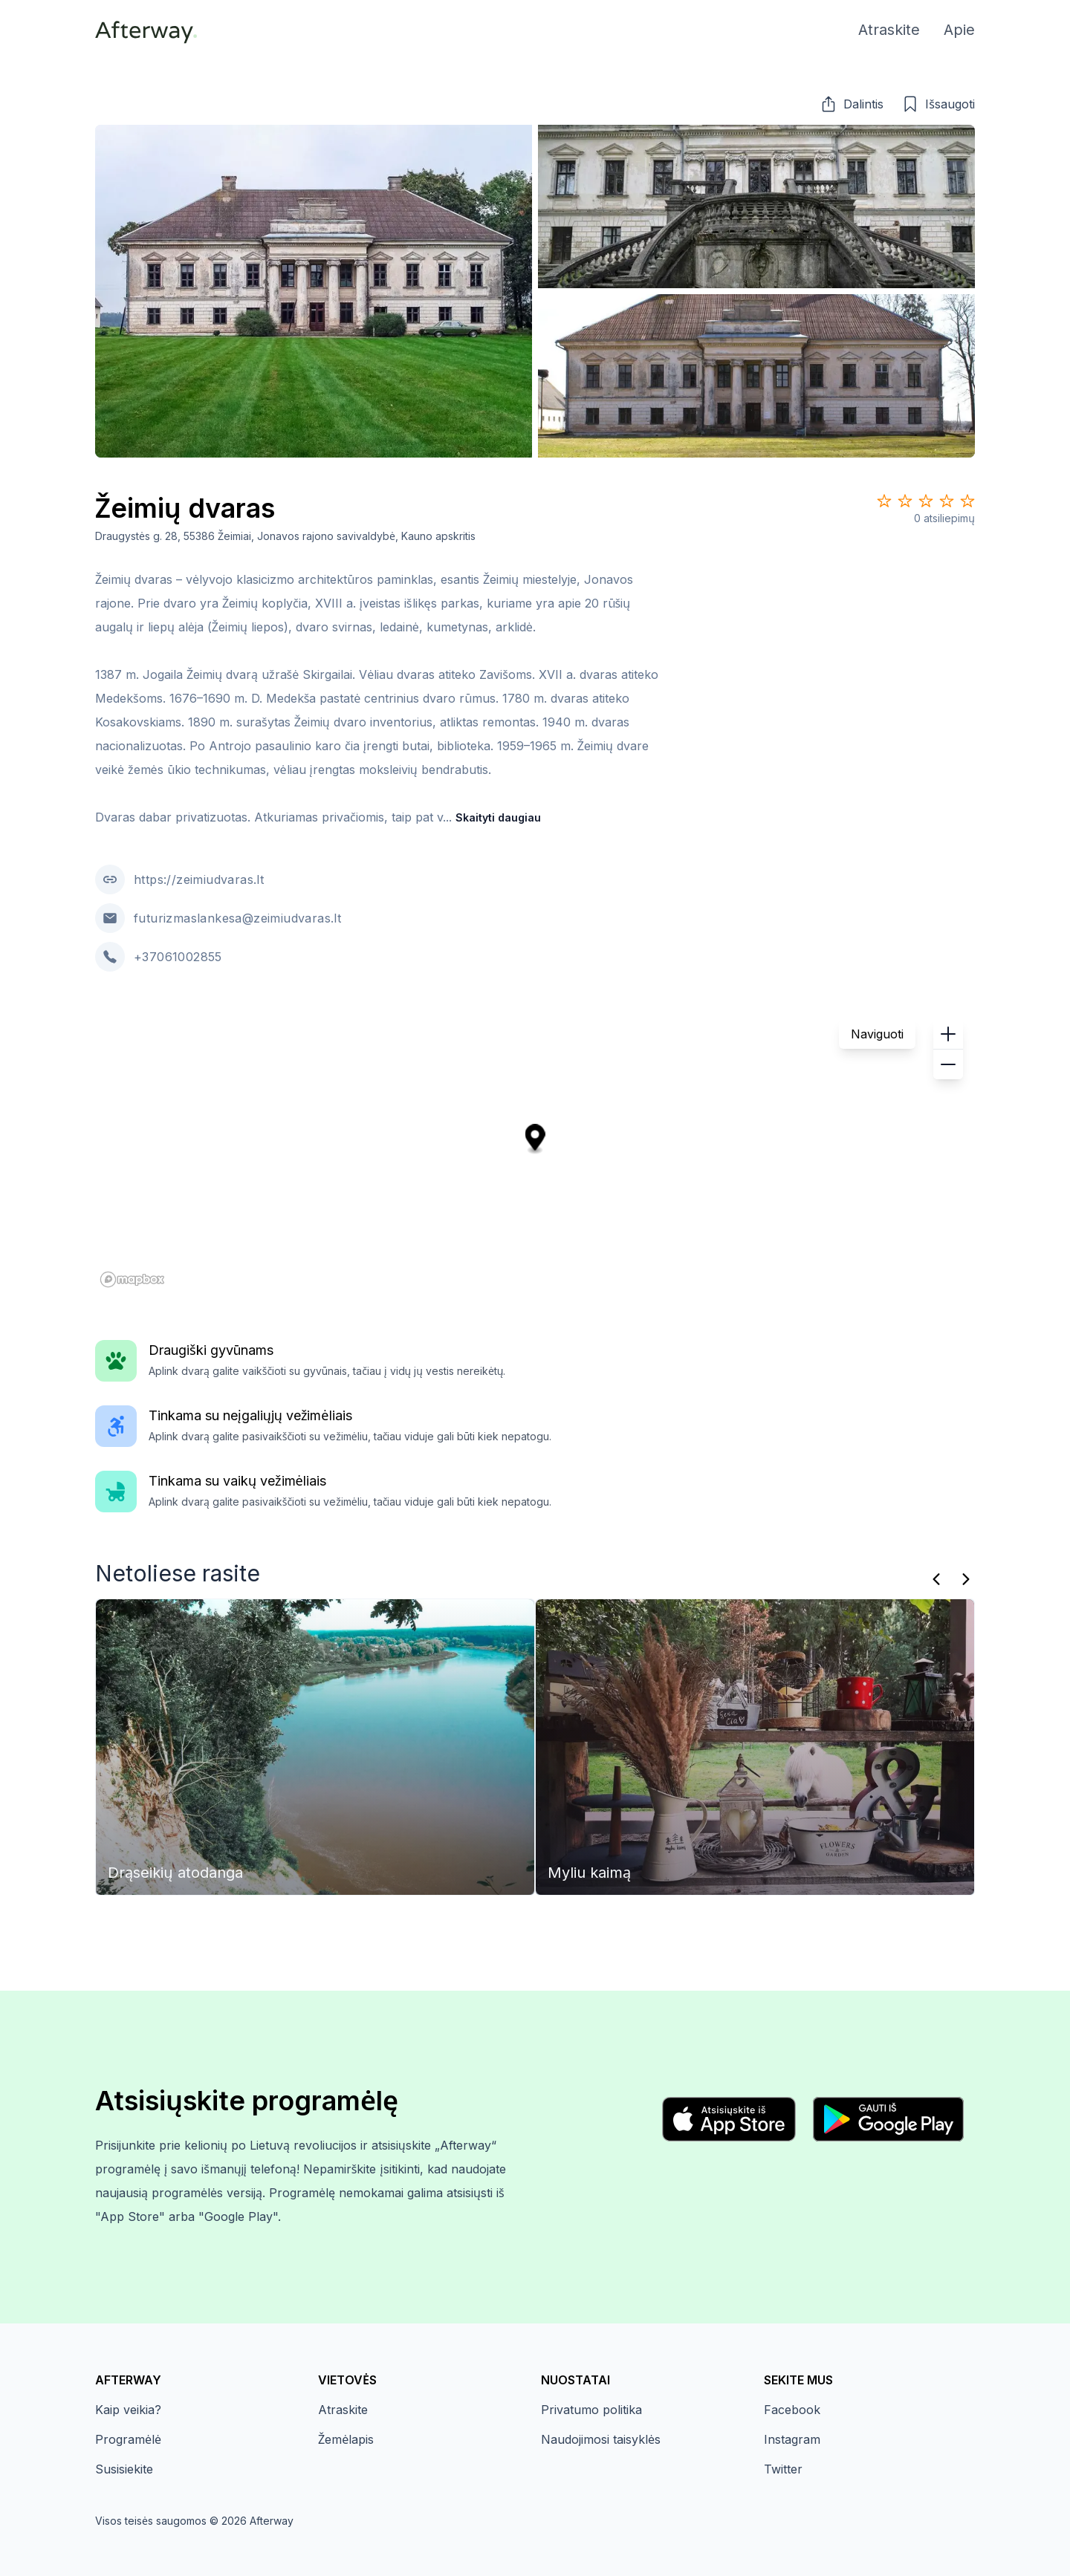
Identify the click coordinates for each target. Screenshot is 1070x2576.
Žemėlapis (346, 2439)
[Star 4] (946, 500)
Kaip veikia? (128, 2409)
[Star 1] (884, 500)
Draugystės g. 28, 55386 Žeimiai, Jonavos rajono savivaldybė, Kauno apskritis (285, 536)
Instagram (792, 2439)
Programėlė (128, 2439)
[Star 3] (925, 500)
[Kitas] (966, 1579)
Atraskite (343, 2409)
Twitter (783, 2469)
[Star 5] (967, 500)
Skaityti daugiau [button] (498, 817)
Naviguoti (877, 1034)
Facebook (792, 2409)
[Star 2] (905, 500)
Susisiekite (124, 2469)
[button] (851, 104)
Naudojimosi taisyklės (601, 2439)
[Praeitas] (936, 1579)
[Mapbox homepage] (132, 1279)
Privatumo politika (591, 2409)
